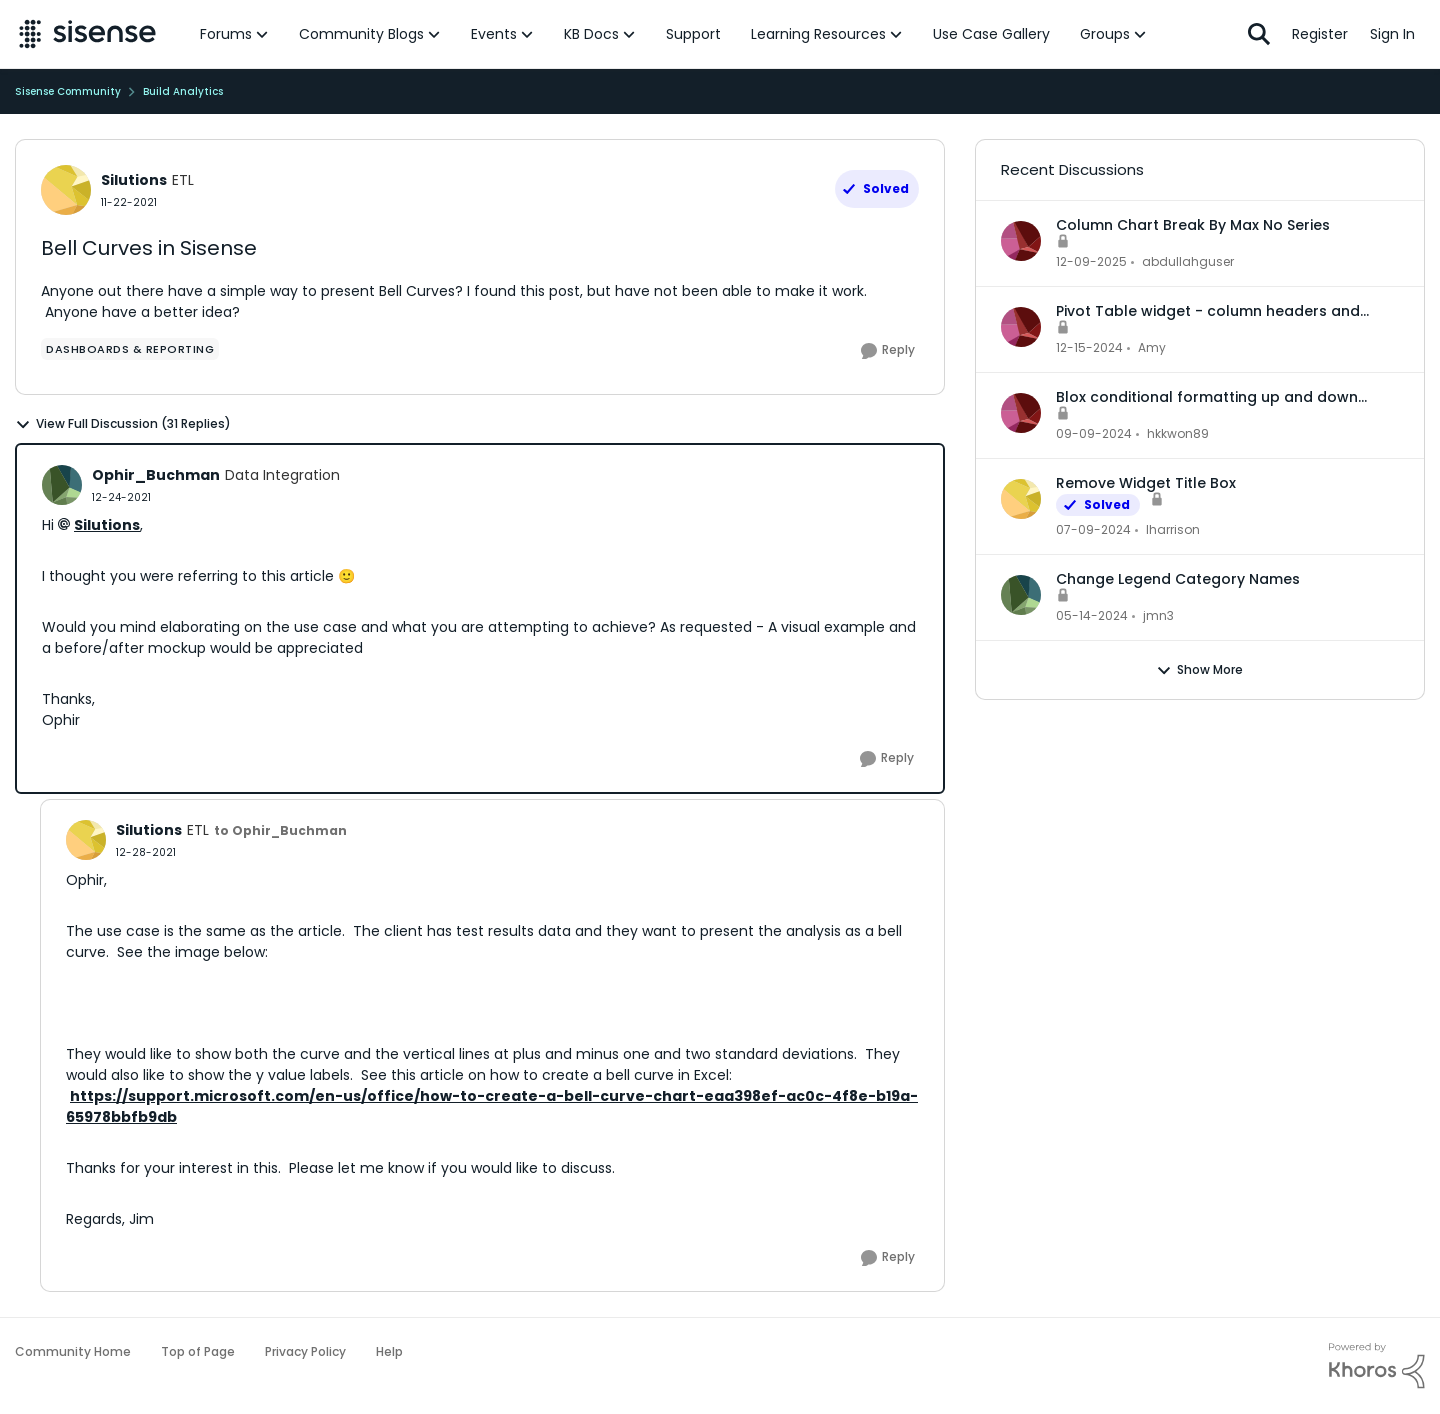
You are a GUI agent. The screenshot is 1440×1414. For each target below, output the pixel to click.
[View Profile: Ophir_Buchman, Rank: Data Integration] (62, 485)
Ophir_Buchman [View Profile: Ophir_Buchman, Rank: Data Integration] (156, 475)
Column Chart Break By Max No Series (1193, 225)
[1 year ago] (1089, 348)
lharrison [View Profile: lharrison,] (1173, 529)
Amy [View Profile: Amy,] (1152, 347)
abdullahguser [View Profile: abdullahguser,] (1188, 261)
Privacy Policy (305, 1351)
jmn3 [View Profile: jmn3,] (1158, 615)
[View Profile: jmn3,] (1021, 595)
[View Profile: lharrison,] (1021, 499)
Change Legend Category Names (1178, 579)
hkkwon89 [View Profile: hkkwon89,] (1178, 433)
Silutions (107, 525)
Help (389, 1351)
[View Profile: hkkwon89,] (1021, 413)
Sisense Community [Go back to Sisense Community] (68, 91)
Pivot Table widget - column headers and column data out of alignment (1208, 311)
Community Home (73, 1351)
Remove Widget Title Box (1146, 483)
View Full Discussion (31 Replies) (123, 424)
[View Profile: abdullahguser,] (1021, 241)
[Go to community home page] (87, 34)
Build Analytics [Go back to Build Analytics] (183, 91)
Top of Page (198, 1351)
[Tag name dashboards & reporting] (130, 349)
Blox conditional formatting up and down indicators (1207, 397)
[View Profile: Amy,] (1021, 327)
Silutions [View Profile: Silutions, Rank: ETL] (134, 180)
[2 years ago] (1093, 530)
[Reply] (888, 351)
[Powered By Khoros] (1377, 1366)
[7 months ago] (1091, 262)
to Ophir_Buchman (280, 830)
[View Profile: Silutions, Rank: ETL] (66, 190)
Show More (1199, 670)
